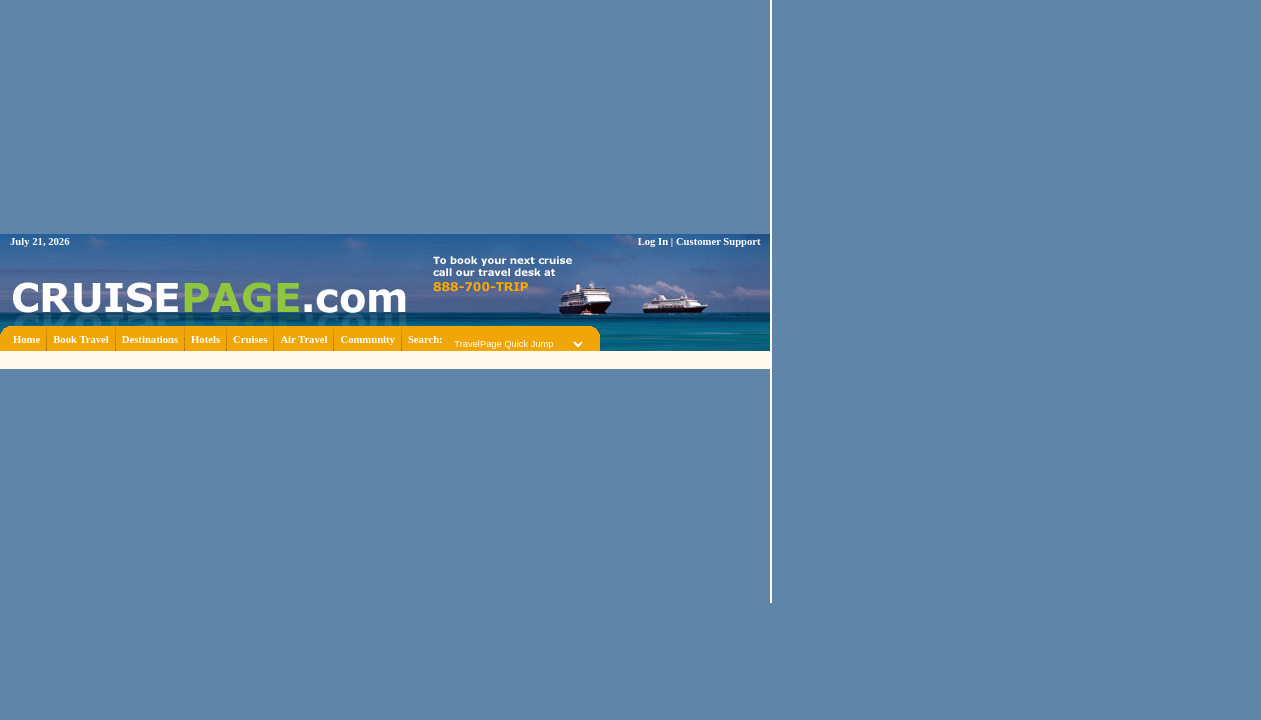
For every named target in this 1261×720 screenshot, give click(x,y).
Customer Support (718, 241)
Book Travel (81, 339)
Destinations (150, 339)
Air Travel (303, 339)
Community (367, 339)
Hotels (205, 339)
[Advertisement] (385, 358)
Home (26, 339)
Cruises (250, 339)
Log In (653, 241)
